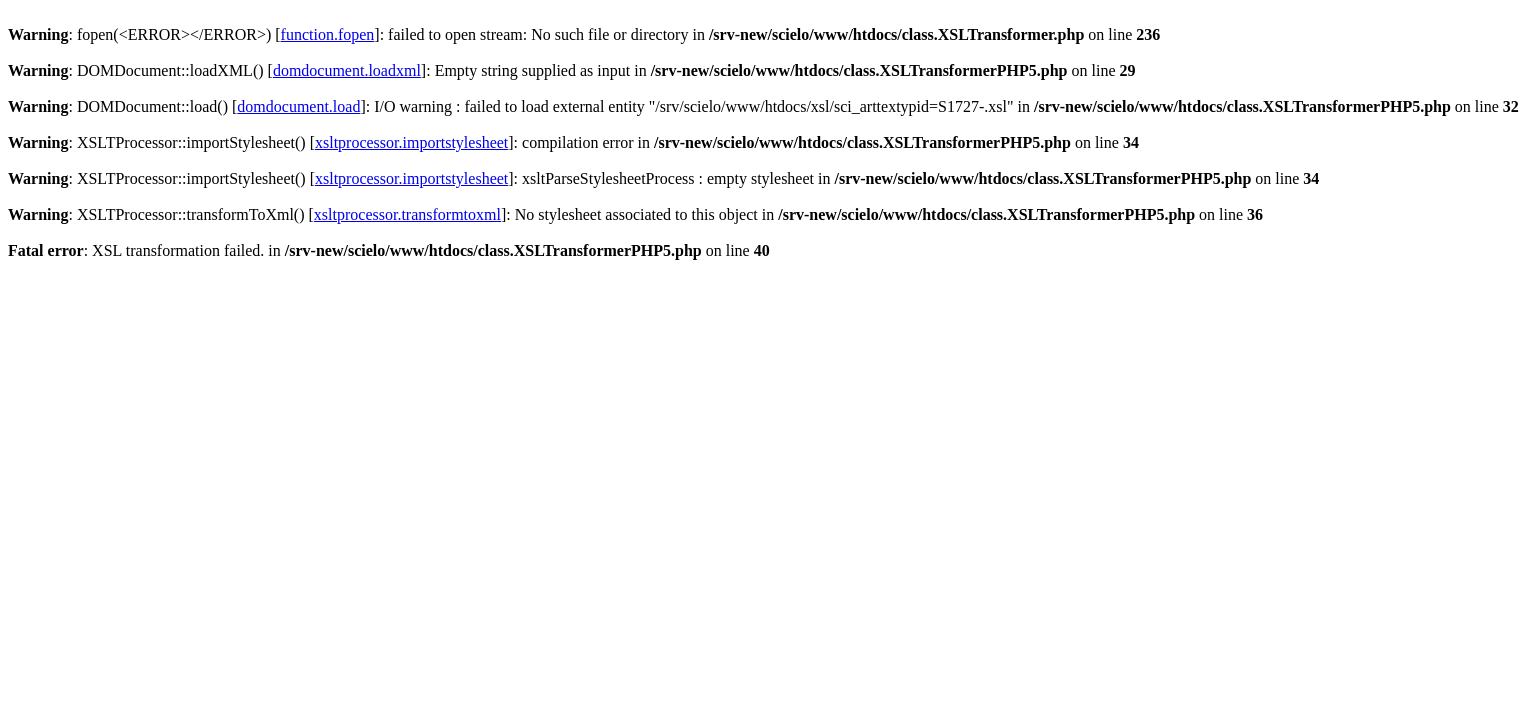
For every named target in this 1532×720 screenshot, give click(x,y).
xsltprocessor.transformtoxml (407, 214)
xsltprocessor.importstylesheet (411, 142)
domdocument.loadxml (347, 70)
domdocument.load (298, 106)
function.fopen (328, 34)
